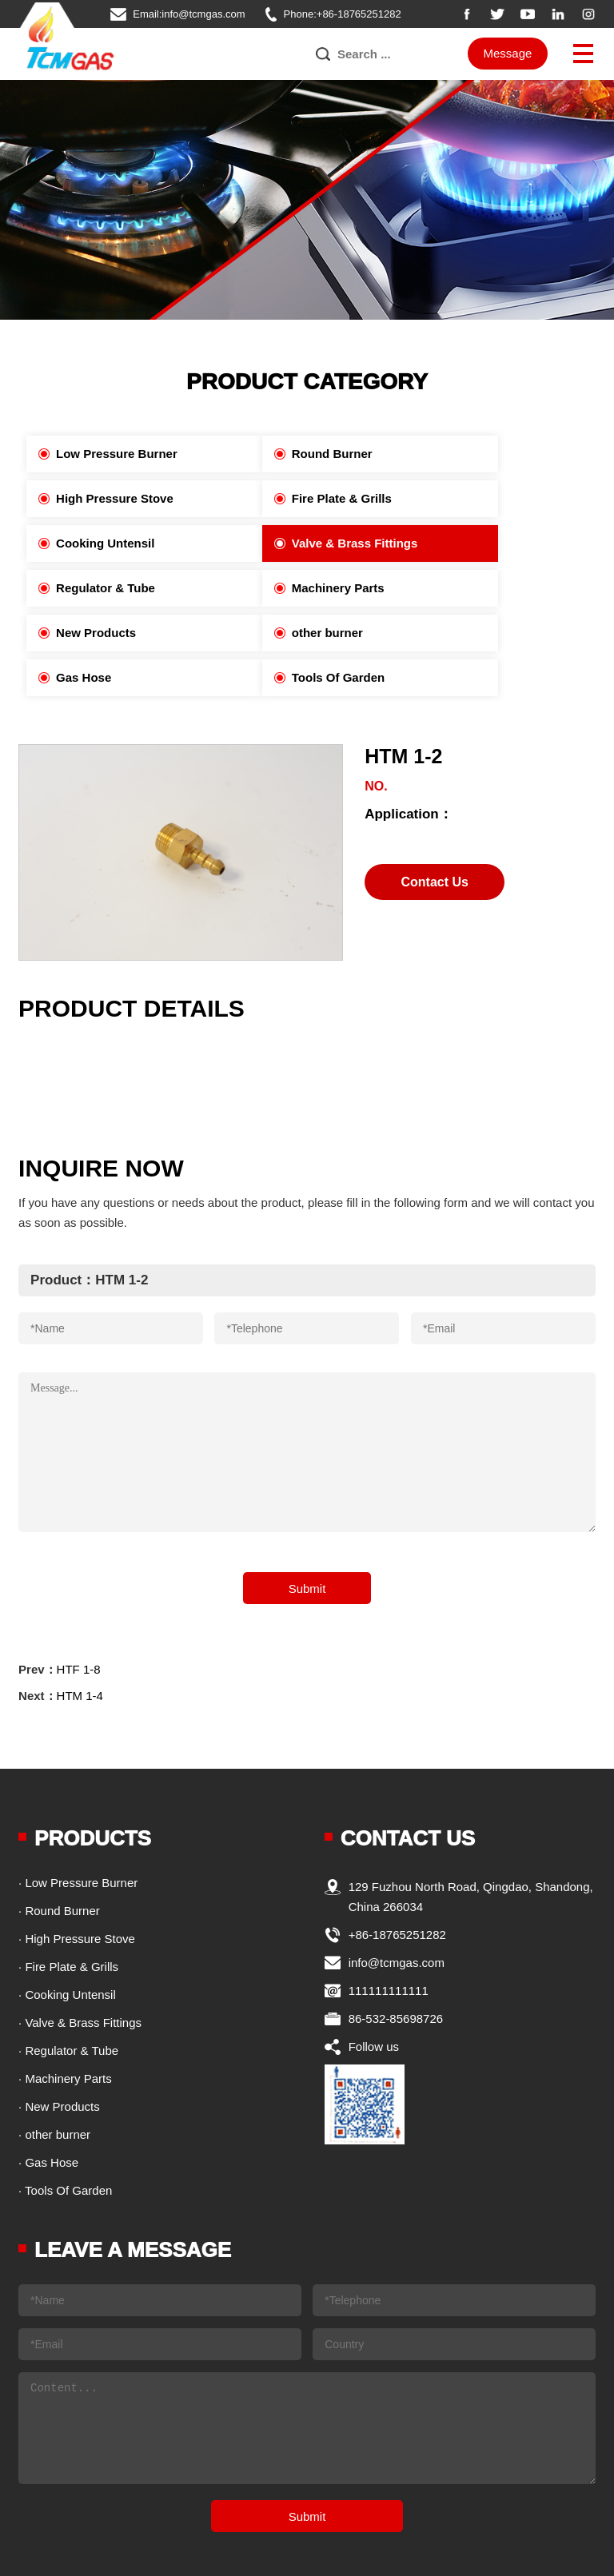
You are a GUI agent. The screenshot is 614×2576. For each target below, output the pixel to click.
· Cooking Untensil (67, 1905)
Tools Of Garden (468, 588)
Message (508, 54)
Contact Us (434, 792)
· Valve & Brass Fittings (80, 1933)
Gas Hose (261, 588)
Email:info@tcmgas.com (189, 14)
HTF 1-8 (79, 1580)
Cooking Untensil (283, 498)
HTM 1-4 (80, 1606)
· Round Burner (59, 1821)
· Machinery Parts (65, 1989)
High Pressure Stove (480, 453)
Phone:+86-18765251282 (342, 14)
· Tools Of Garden (65, 2101)
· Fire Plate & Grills (68, 1877)
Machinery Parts (280, 543)
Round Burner (274, 453)
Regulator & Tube (96, 543)
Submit (307, 1499)
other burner (82, 588)
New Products (461, 543)
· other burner (54, 2045)
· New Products (59, 2017)
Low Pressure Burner (107, 453)
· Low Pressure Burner (78, 1793)
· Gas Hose (48, 2073)
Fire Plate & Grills (97, 498)
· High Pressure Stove (76, 1849)
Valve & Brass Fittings (484, 498)
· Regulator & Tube (68, 1961)
